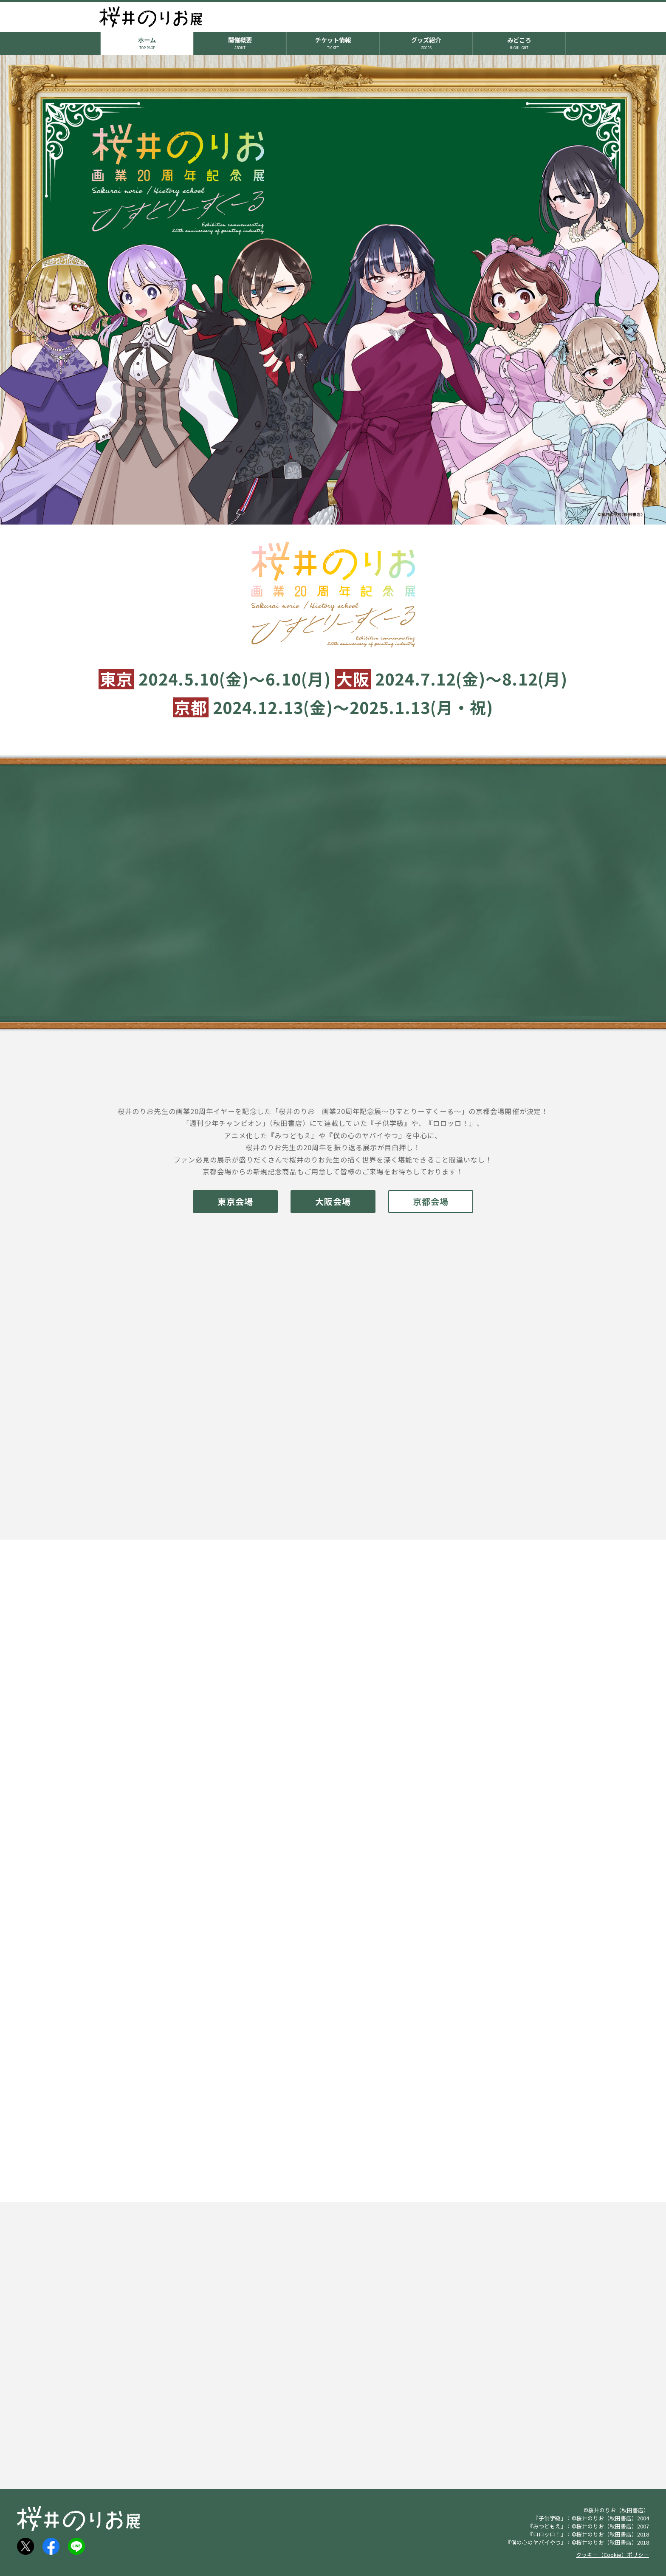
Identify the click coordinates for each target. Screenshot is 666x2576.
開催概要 (240, 42)
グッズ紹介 (426, 42)
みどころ (519, 42)
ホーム (147, 42)
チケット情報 (333, 42)
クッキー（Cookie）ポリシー (612, 2555)
